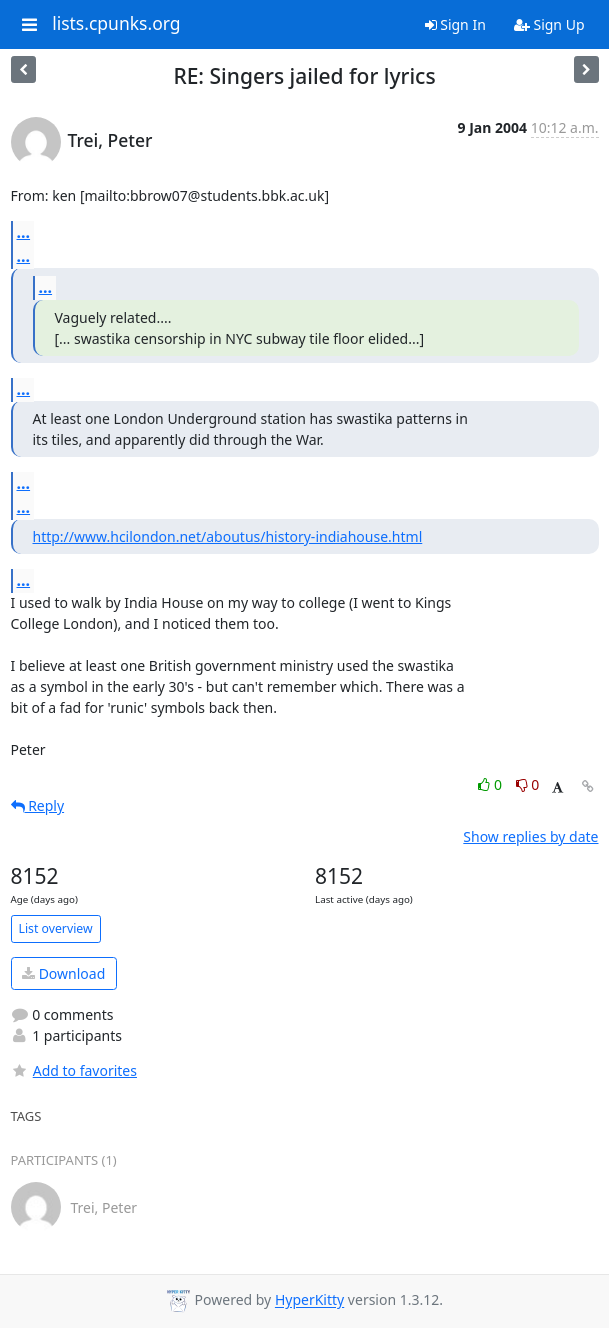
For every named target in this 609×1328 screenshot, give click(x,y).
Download (63, 973)
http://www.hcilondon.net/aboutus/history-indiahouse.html (228, 536)
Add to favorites (74, 1070)
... (24, 232)
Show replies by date (530, 836)
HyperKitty (309, 1300)
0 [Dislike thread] (528, 784)
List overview (56, 928)
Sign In (455, 24)
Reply (38, 805)
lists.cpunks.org (116, 24)
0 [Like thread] (491, 784)
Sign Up (549, 24)
